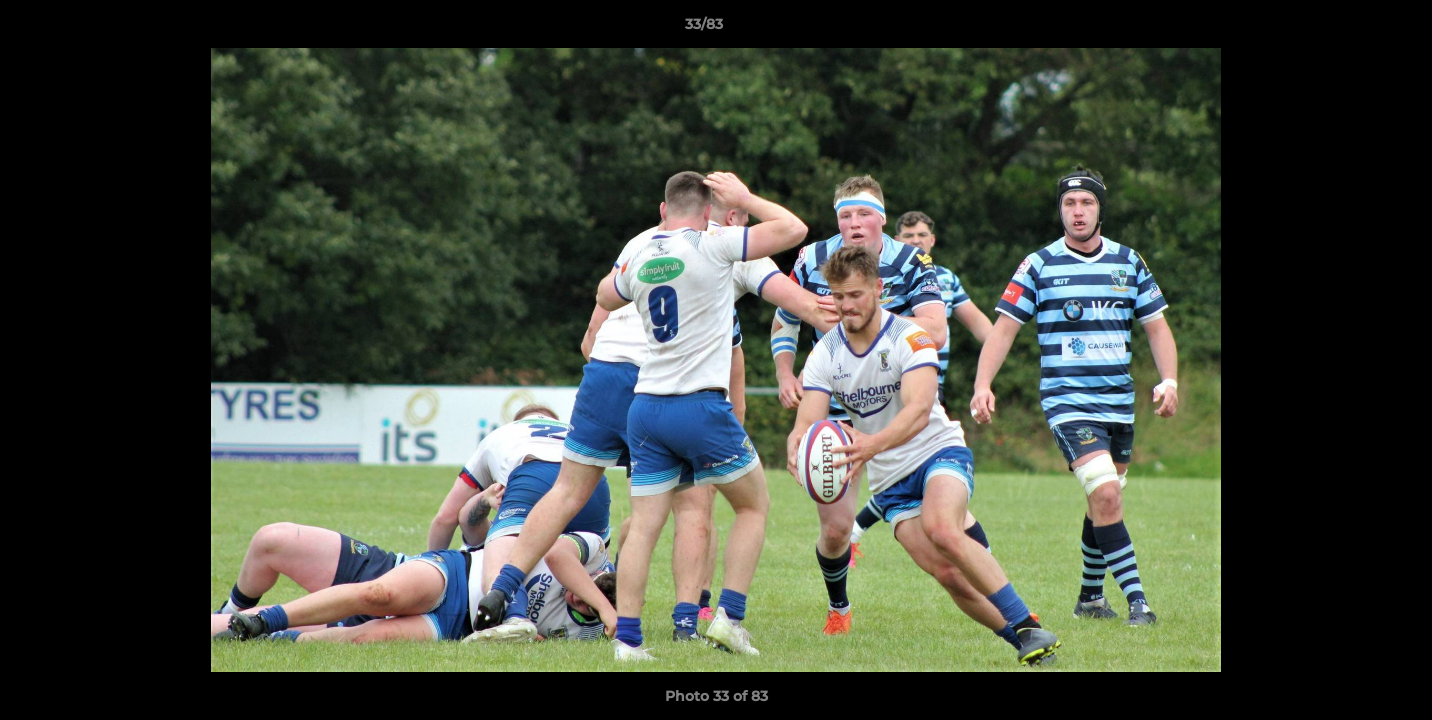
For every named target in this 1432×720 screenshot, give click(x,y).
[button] (1348, 29)
